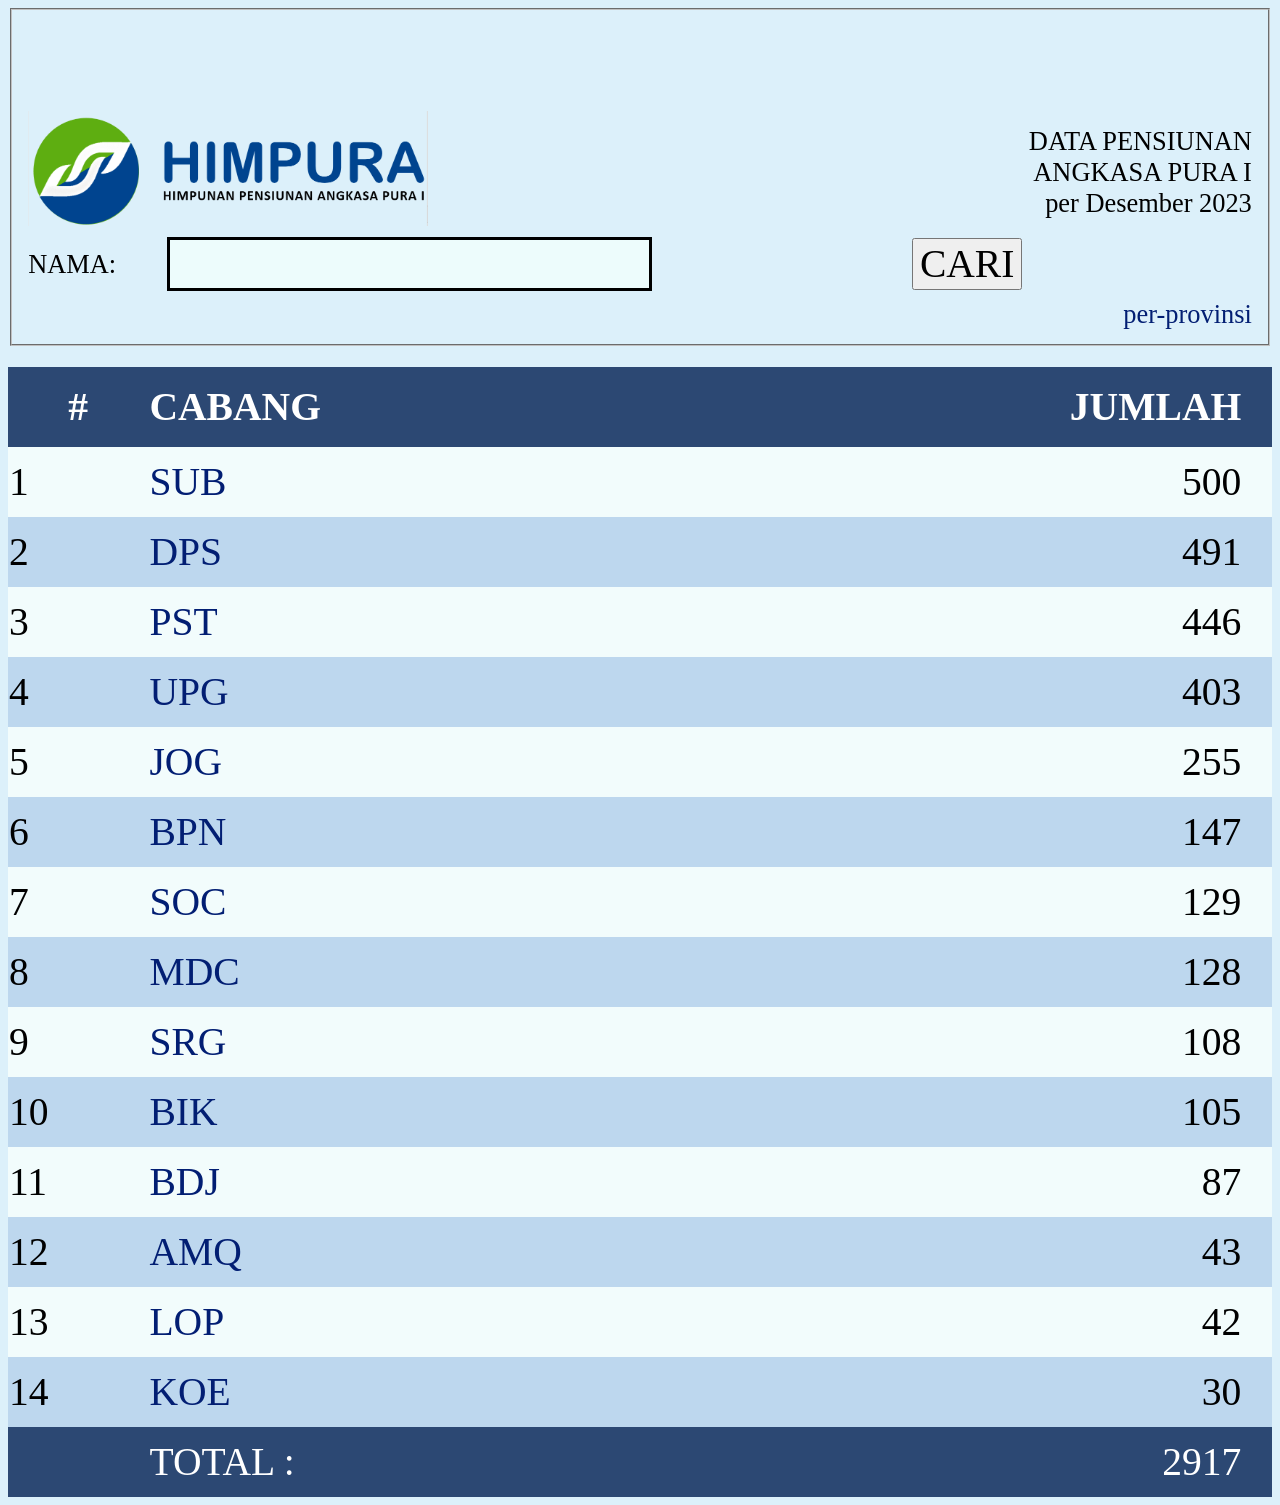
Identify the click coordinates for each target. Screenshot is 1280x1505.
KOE (189, 1392)
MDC (194, 972)
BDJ (184, 1182)
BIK (183, 1112)
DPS (185, 552)
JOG (185, 762)
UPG (188, 692)
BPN (187, 832)
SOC (187, 902)
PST (183, 622)
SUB (187, 482)
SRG (187, 1042)
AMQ (195, 1252)
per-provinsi (1187, 314)
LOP (186, 1322)
